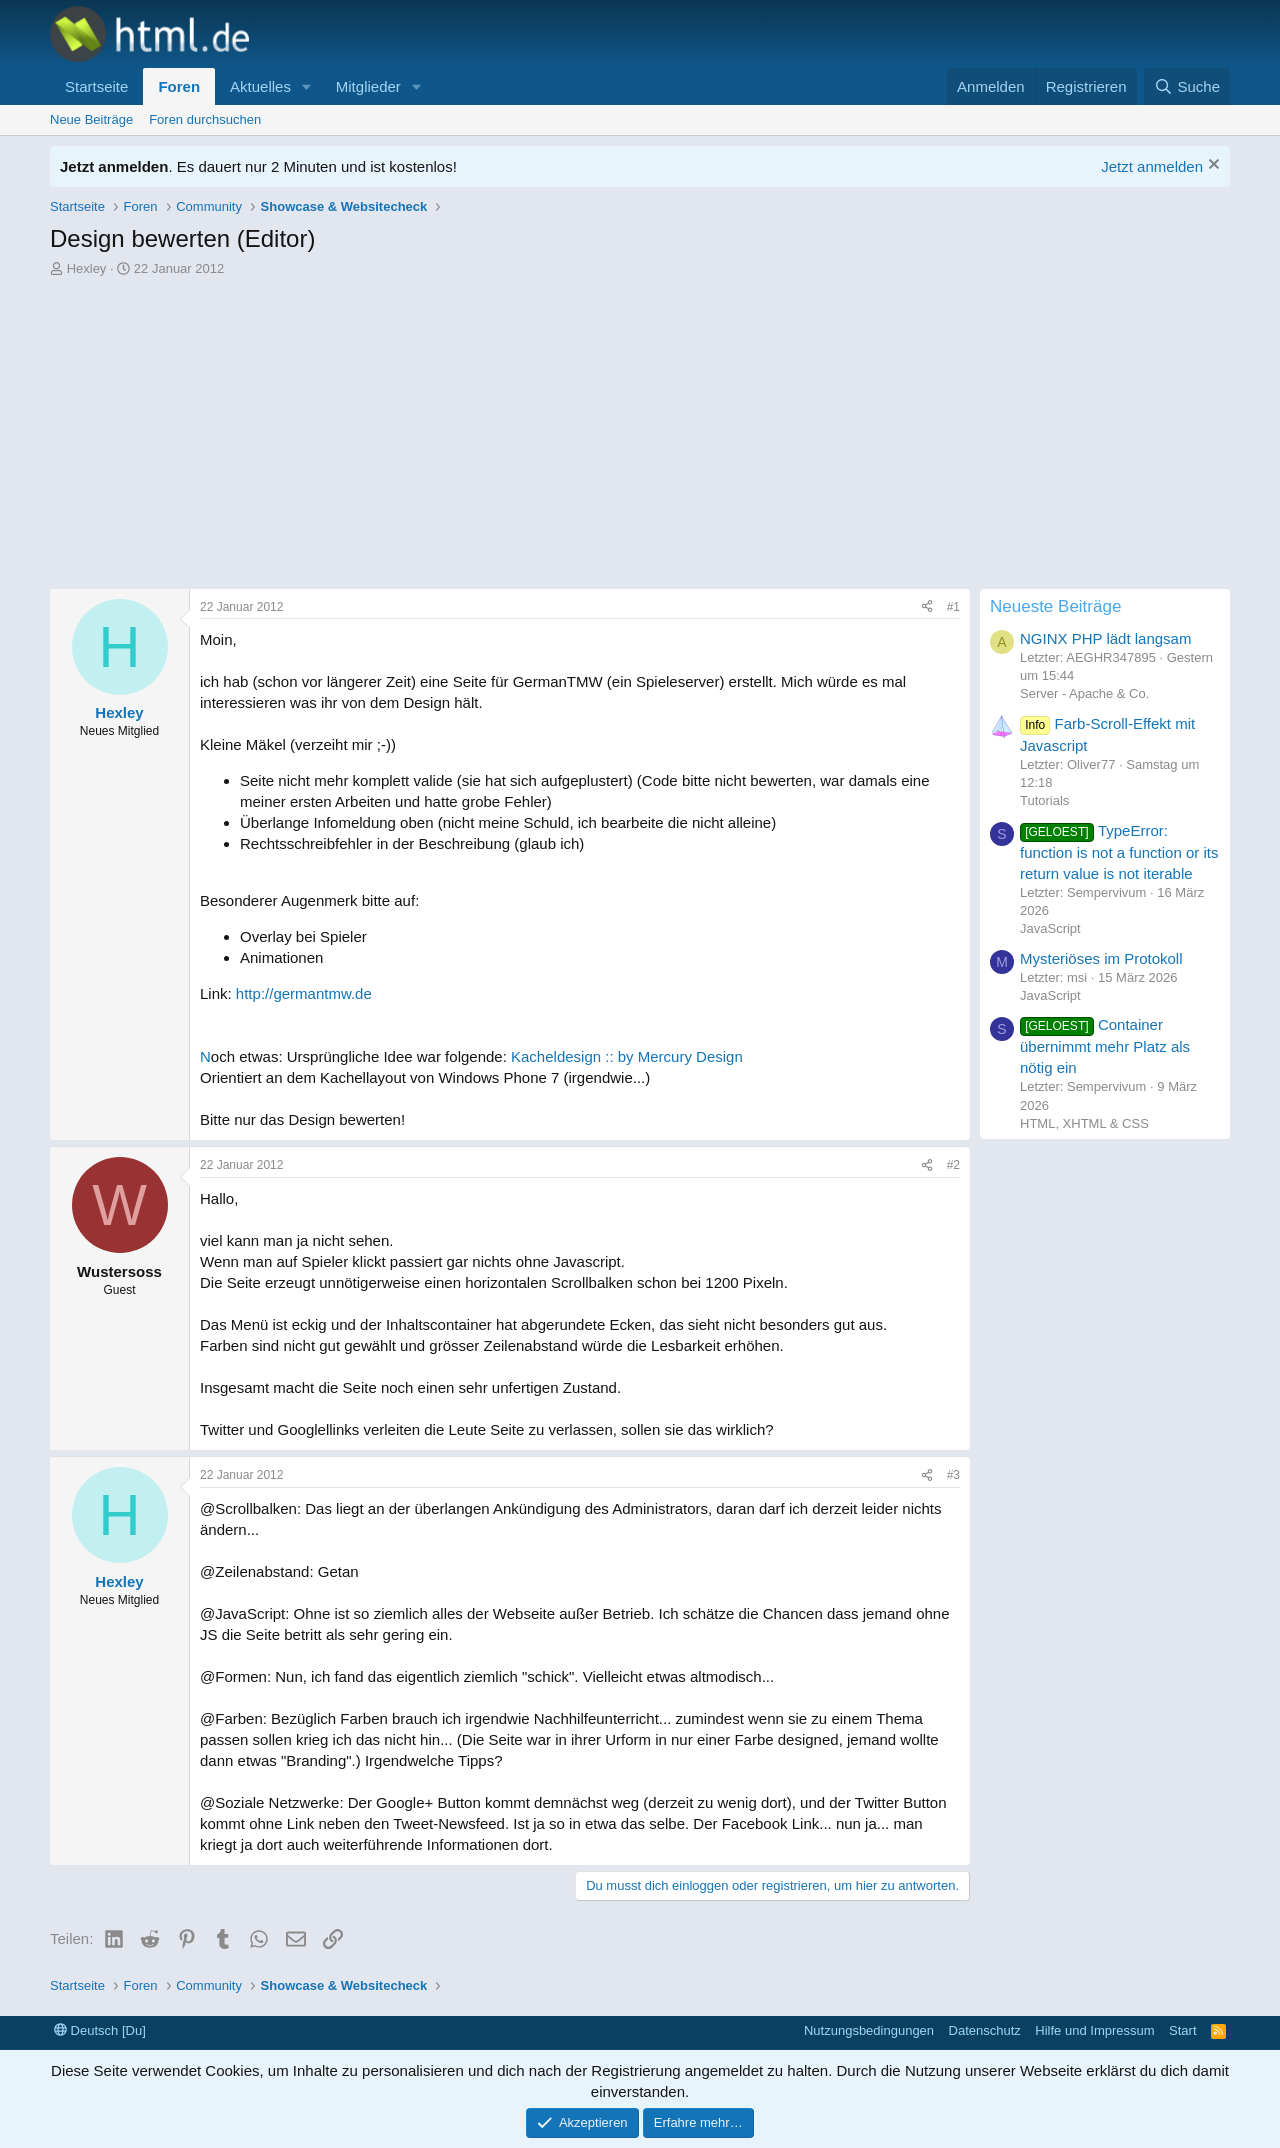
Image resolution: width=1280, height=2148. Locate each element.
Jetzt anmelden (1152, 166)
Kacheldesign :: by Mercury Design (627, 1056)
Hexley (87, 268)
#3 (953, 1475)
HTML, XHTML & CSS (1084, 1123)
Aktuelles (260, 86)
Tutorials (1044, 800)
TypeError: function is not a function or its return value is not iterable (1119, 852)
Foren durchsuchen (205, 119)
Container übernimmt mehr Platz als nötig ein (1105, 1046)
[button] (307, 86)
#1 (953, 607)
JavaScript (1050, 928)
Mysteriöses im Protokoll (1101, 958)
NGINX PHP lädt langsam (1105, 638)
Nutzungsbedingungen (869, 2030)
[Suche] (1187, 86)
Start (1182, 2030)
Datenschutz (985, 2030)
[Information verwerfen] (1211, 166)
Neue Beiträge (91, 119)
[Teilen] (927, 607)
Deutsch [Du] (100, 2030)
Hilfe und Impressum (1094, 2030)
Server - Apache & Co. (1084, 693)
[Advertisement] (640, 429)
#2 (953, 1165)
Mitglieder (368, 86)
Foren (179, 86)
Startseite (96, 86)
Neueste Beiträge (1055, 606)
